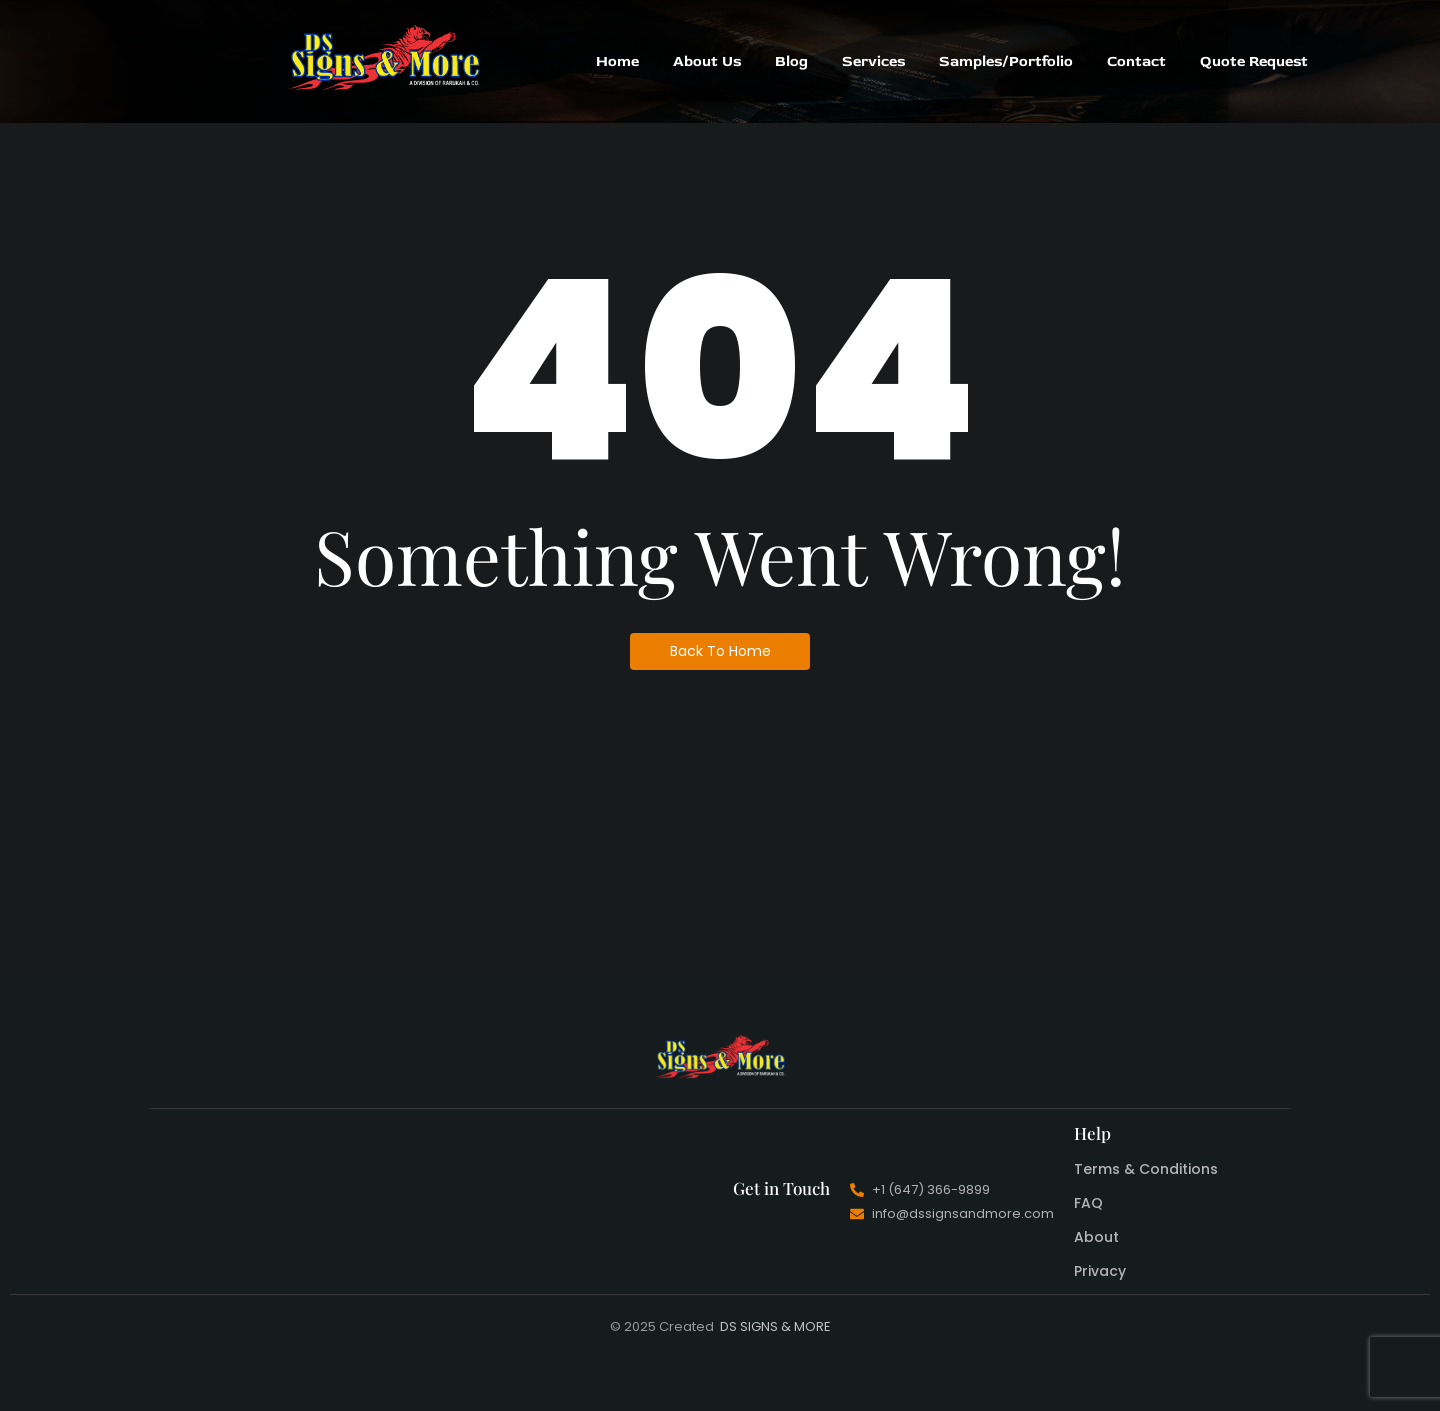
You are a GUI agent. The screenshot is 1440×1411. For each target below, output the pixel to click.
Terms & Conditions (1146, 1169)
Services (873, 61)
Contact (1136, 61)
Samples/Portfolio (1006, 61)
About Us (707, 61)
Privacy (1100, 1271)
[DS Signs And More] (384, 58)
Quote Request (1254, 61)
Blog (791, 61)
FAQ (1088, 1203)
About (1096, 1237)
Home (617, 61)
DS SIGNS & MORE (775, 1326)
